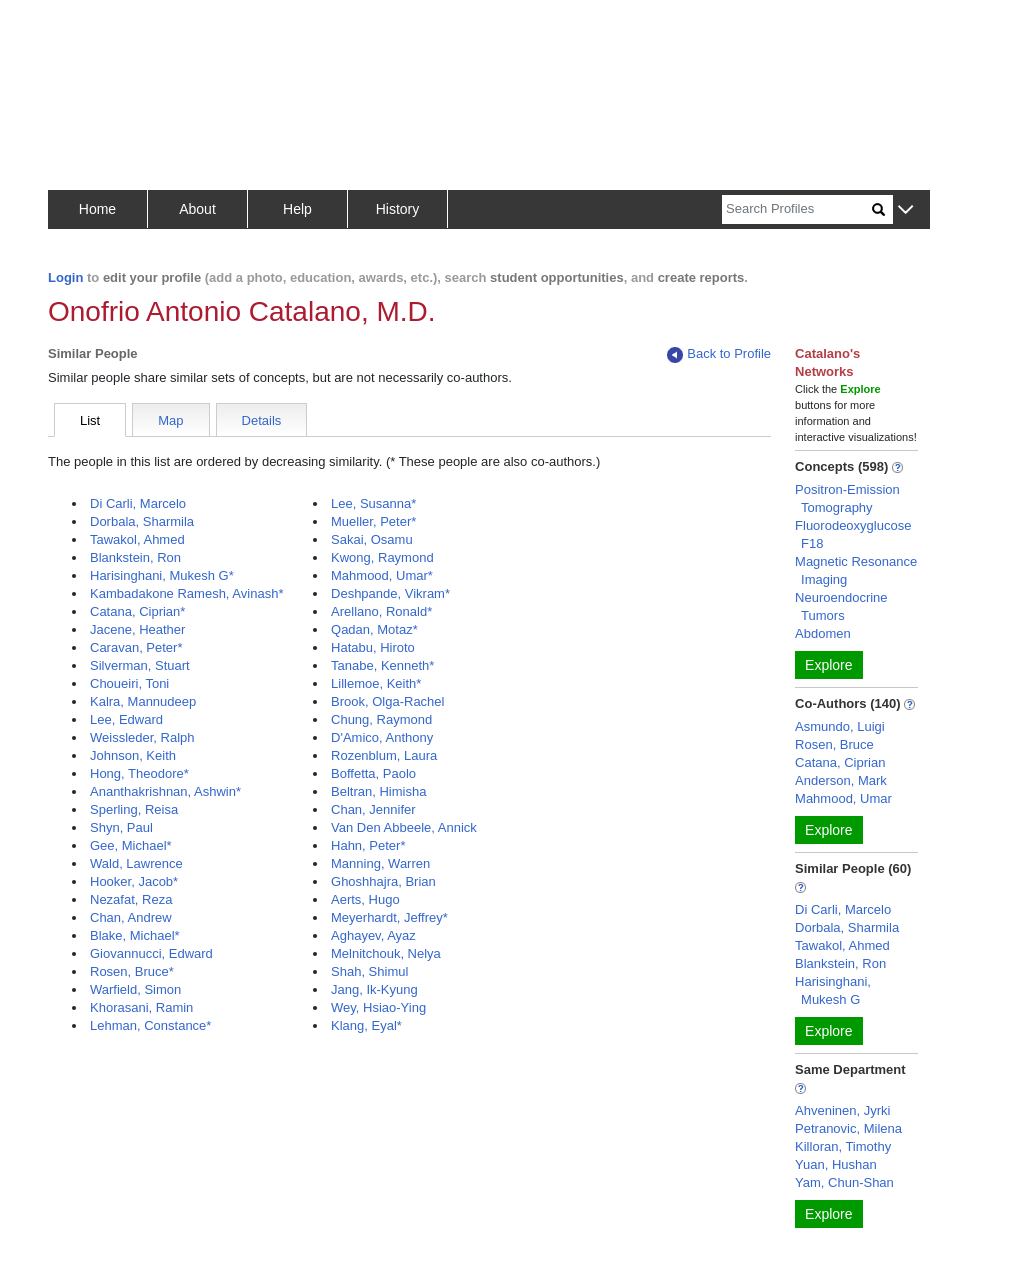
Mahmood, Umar (843, 798)
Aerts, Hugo (365, 899)
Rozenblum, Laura (384, 755)
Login (65, 277)
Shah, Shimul (369, 971)
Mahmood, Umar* (382, 575)
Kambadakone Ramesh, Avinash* (186, 593)
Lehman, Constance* (150, 1025)
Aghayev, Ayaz (373, 935)
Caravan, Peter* (136, 647)
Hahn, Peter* (368, 845)
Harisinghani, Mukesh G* (162, 575)
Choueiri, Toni (129, 683)
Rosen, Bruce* (132, 971)
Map (170, 420)
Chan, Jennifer (373, 809)
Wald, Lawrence (136, 863)
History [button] (398, 209)
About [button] (197, 209)
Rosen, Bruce (834, 744)
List (90, 420)
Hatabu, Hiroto (373, 647)
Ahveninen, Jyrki (842, 1110)
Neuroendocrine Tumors (841, 606)
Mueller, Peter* (373, 521)
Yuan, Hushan (836, 1164)
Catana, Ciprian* (137, 611)
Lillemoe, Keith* (376, 683)
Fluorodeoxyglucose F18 (853, 534)
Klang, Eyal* (366, 1025)
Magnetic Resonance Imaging (856, 570)
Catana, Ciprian (840, 762)
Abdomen (823, 633)
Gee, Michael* (131, 845)
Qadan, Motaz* (374, 629)
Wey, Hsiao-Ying (378, 1007)
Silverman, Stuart (140, 665)
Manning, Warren (380, 863)
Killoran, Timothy (843, 1146)
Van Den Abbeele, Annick (404, 827)
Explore (828, 665)
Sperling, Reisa (134, 809)
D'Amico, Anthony (382, 737)
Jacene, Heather (137, 629)
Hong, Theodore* (139, 773)
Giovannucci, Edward (151, 953)
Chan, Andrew (131, 917)
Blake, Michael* (135, 935)
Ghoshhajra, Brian (383, 881)
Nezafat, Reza (131, 899)
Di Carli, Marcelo (138, 503)
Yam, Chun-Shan (844, 1182)
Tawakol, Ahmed (137, 539)
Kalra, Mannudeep (143, 701)
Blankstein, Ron (135, 557)
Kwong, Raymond (382, 557)
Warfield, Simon (135, 989)
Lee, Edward (126, 719)
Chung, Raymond (381, 719)
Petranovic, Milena (848, 1128)
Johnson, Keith (133, 755)
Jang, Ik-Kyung (374, 989)
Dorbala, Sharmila (142, 521)
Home (97, 209)
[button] (905, 210)
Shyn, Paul (121, 827)
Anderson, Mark (841, 780)
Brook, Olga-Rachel (387, 701)
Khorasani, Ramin (141, 1007)
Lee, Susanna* (373, 503)
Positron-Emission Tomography (847, 498)
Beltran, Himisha (378, 791)
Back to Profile (719, 354)
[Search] (797, 209)
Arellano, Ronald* (381, 611)
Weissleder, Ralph (142, 737)
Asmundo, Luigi (840, 726)
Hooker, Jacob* (134, 881)
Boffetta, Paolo (373, 773)
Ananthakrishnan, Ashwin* (165, 791)
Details (262, 420)
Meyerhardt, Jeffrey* (389, 917)
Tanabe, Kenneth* (382, 665)
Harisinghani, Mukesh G (833, 990)
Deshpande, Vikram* (390, 593)
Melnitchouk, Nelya (386, 953)
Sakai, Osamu (372, 539)
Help (297, 209)
